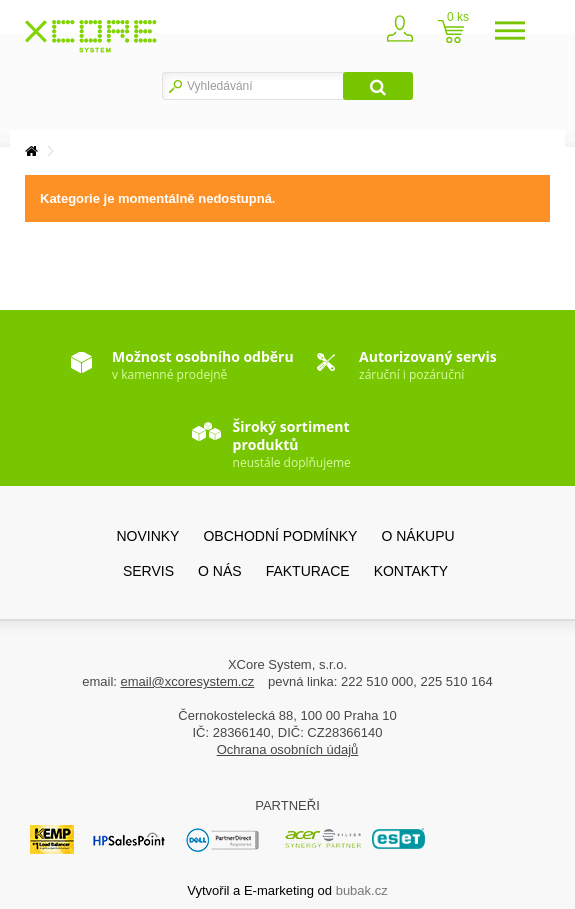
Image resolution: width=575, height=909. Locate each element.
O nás (220, 571)
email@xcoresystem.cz (188, 681)
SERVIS (148, 571)
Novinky (147, 536)
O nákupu (417, 536)
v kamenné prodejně (203, 365)
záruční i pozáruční (428, 365)
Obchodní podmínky (280, 536)
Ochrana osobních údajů (288, 749)
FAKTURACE (308, 571)
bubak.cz (362, 890)
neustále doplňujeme (292, 441)
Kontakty (411, 571)
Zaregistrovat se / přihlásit (408, 33)
